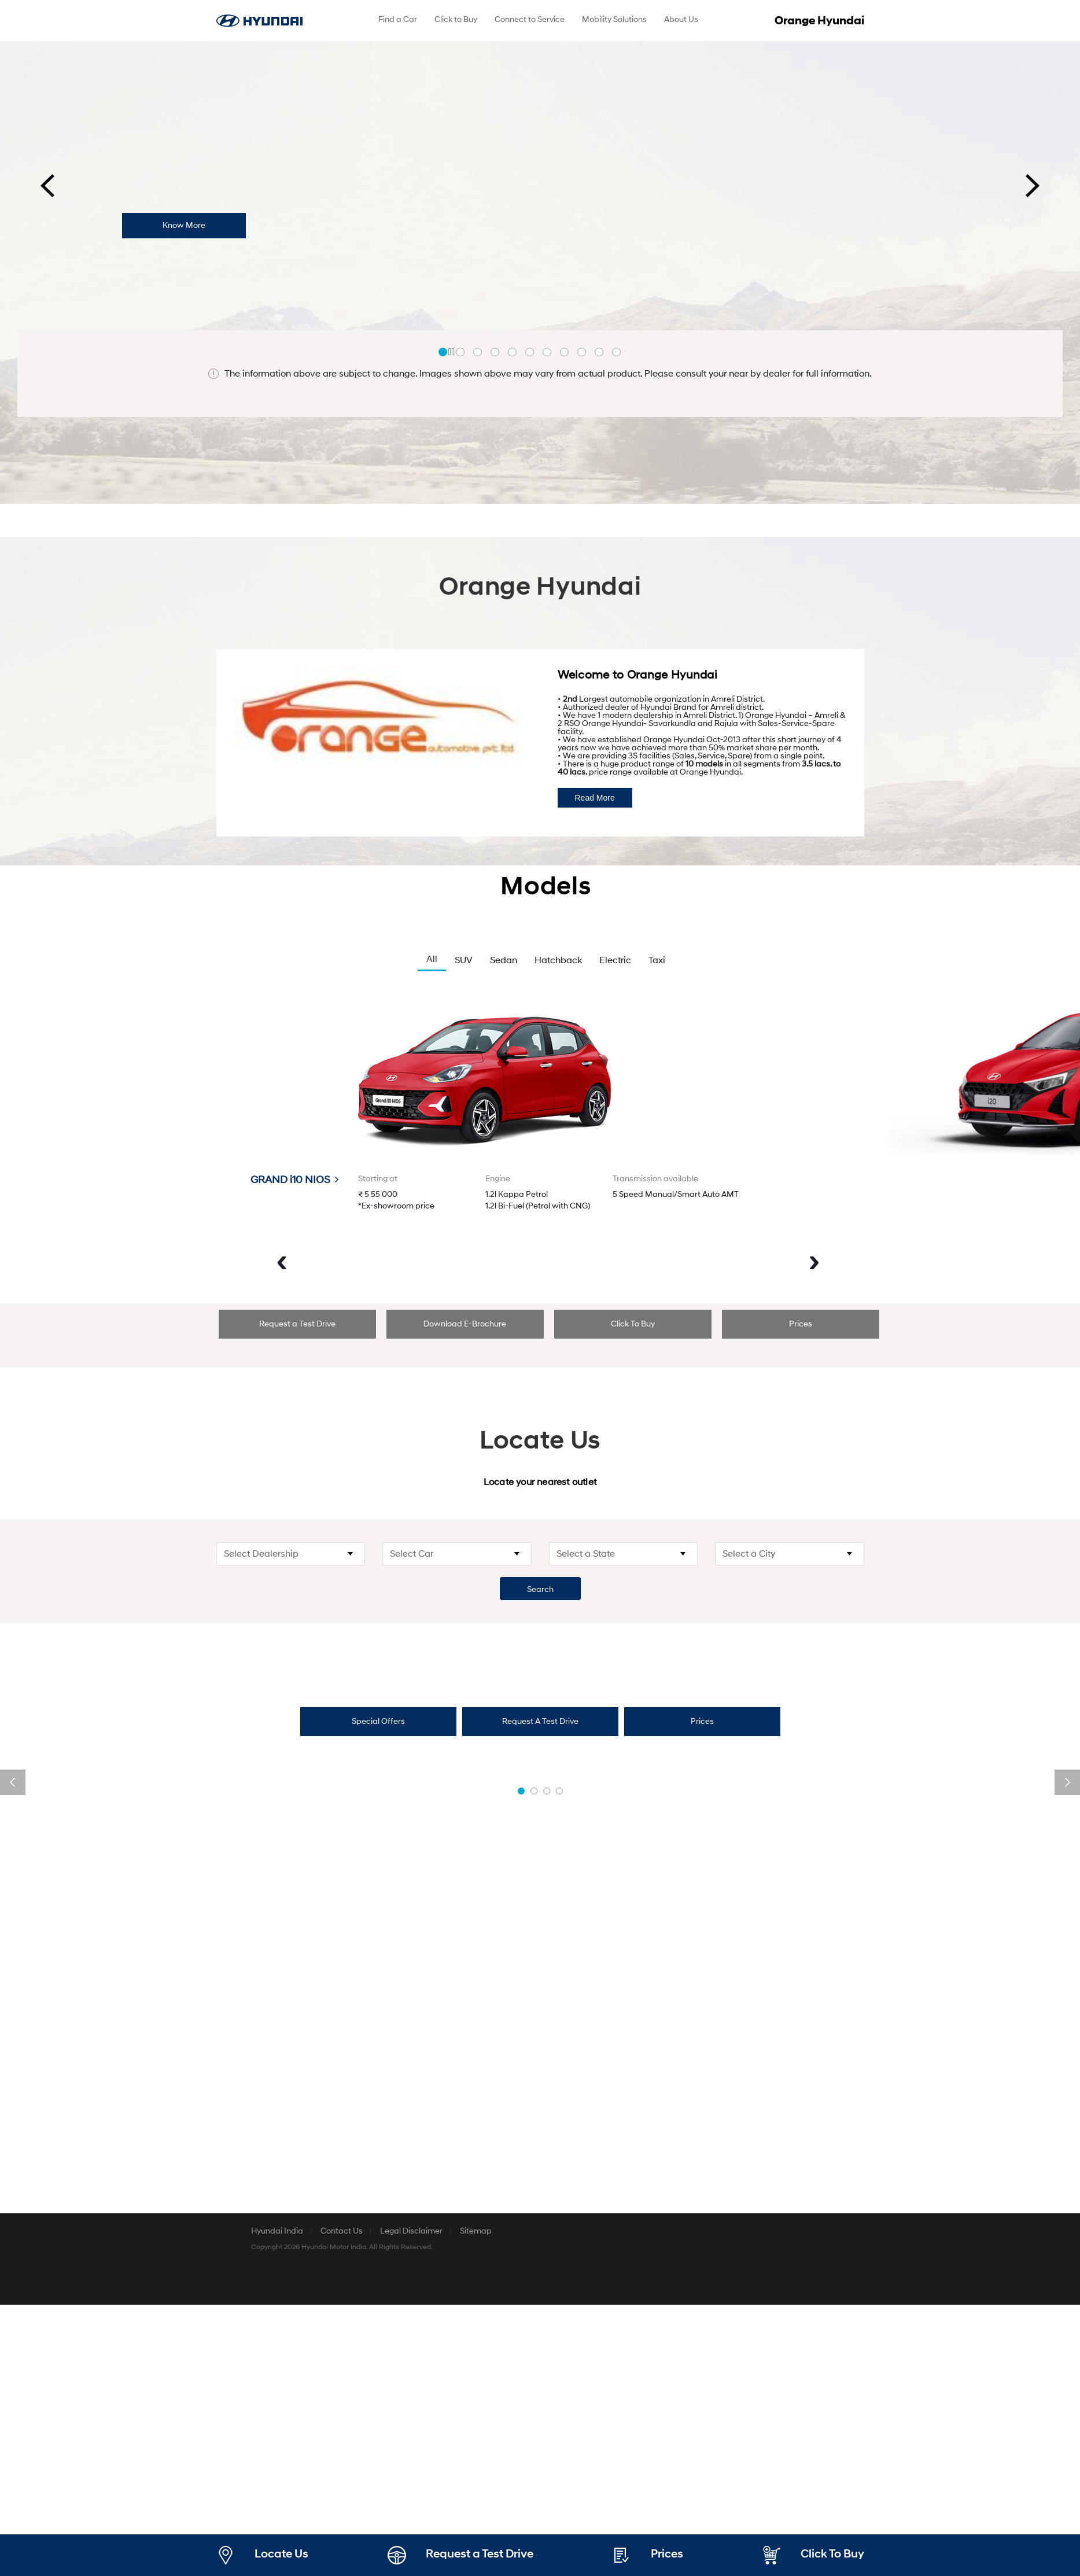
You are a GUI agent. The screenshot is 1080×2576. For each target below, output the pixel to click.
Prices (800, 1324)
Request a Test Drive (297, 1324)
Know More (184, 225)
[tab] (297, 1324)
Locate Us (281, 2554)
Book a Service (810, 2255)
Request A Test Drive (540, 1721)
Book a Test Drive (270, 2436)
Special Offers (378, 1721)
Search (540, 1589)
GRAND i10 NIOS (294, 1179)
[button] (442, 352)
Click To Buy (633, 1324)
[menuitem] (398, 21)
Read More (595, 797)
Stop (451, 351)
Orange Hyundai (819, 21)
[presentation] (47, 185)
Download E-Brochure (464, 1324)
